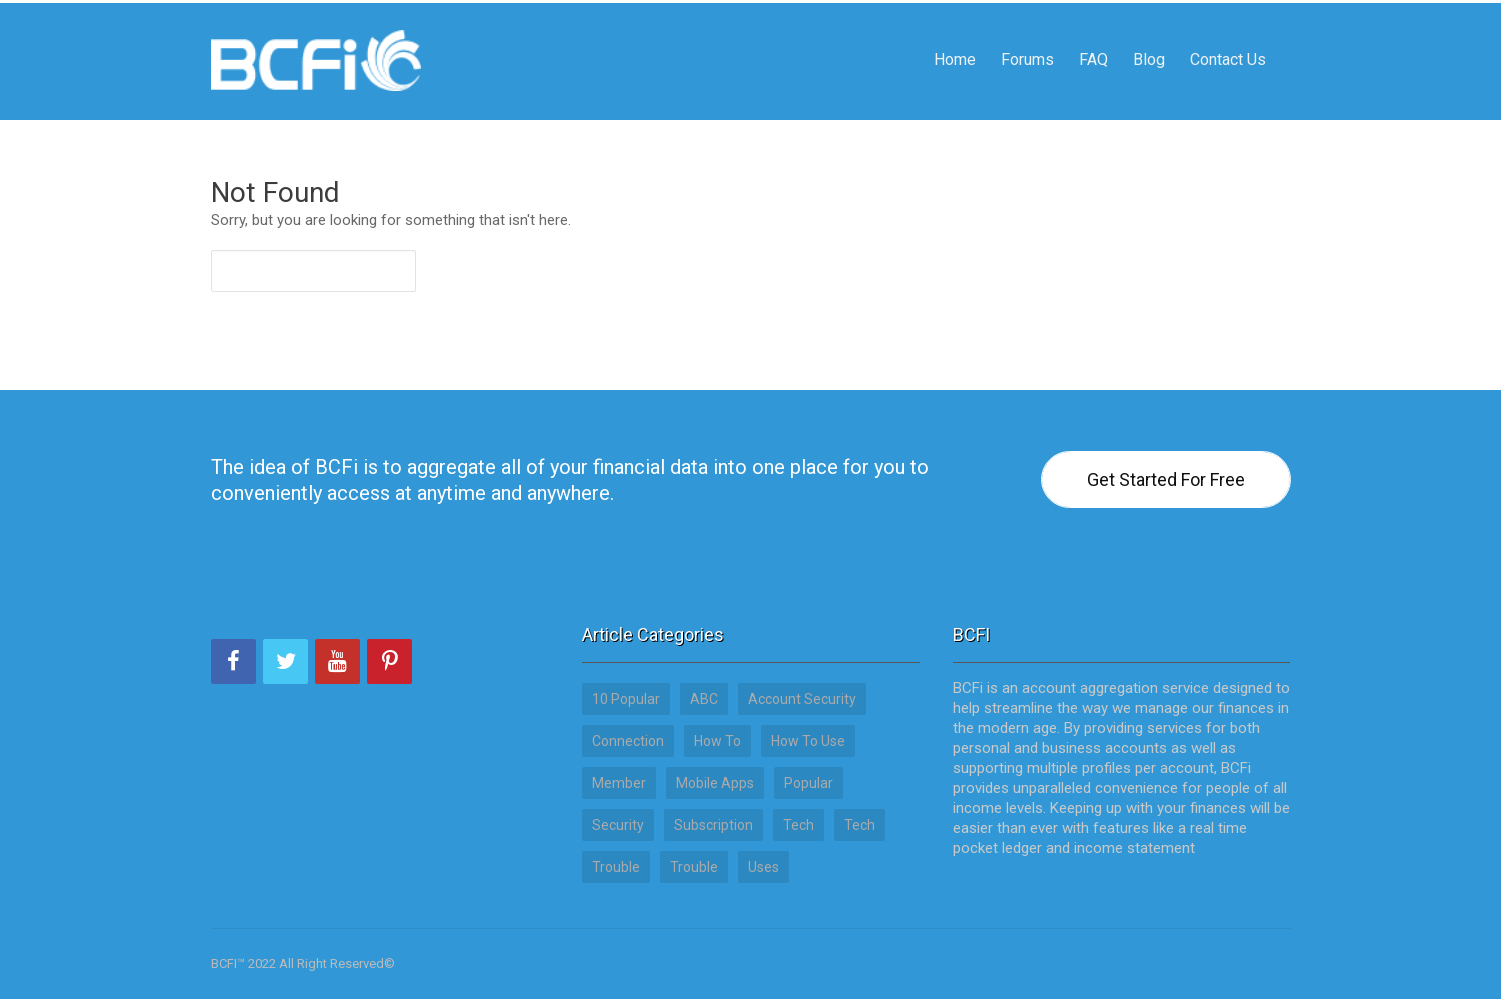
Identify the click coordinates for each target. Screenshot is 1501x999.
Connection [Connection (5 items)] (628, 741)
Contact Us (1228, 34)
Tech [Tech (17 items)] (798, 825)
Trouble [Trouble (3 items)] (616, 867)
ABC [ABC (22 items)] (704, 699)
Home (955, 34)
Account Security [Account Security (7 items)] (802, 699)
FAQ (1093, 34)
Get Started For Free (1166, 479)
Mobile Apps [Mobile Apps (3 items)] (715, 783)
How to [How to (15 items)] (717, 741)
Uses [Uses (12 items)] (763, 867)
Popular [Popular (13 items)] (808, 783)
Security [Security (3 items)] (618, 825)
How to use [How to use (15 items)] (808, 741)
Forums (1027, 34)
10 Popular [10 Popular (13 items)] (626, 699)
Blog (1149, 34)
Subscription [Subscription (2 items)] (713, 825)
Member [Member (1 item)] (619, 783)
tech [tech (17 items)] (859, 825)
